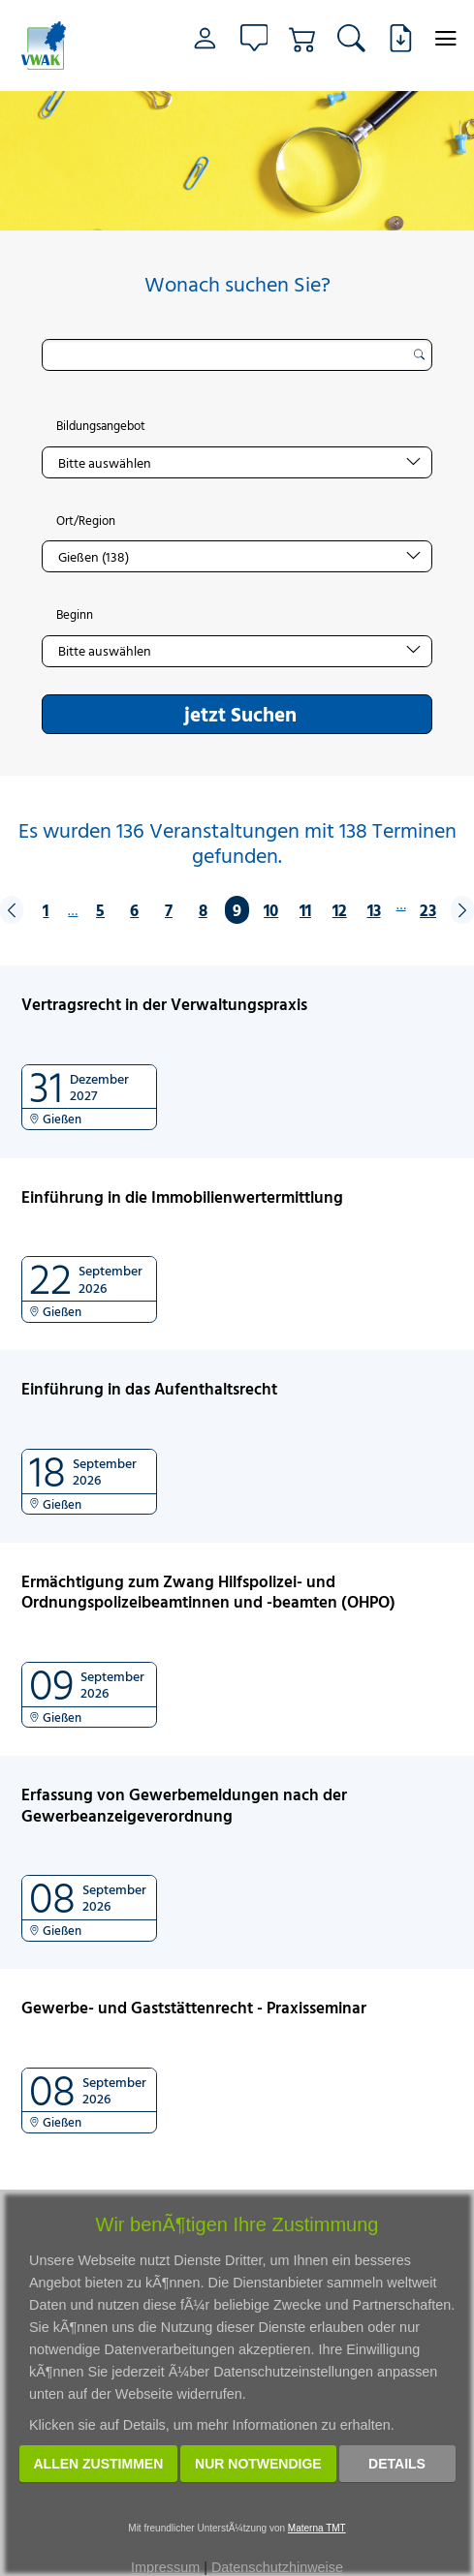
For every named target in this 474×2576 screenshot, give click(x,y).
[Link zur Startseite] (52, 45)
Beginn (74, 615)
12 (339, 910)
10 (271, 910)
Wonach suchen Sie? (237, 283)
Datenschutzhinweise (277, 2567)
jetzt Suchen (240, 713)
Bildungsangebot (100, 426)
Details (397, 2463)
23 (428, 910)
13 (374, 910)
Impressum (165, 2567)
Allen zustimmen (99, 2463)
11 (305, 910)
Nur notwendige (258, 2463)
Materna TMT (317, 2528)
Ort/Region (85, 521)
